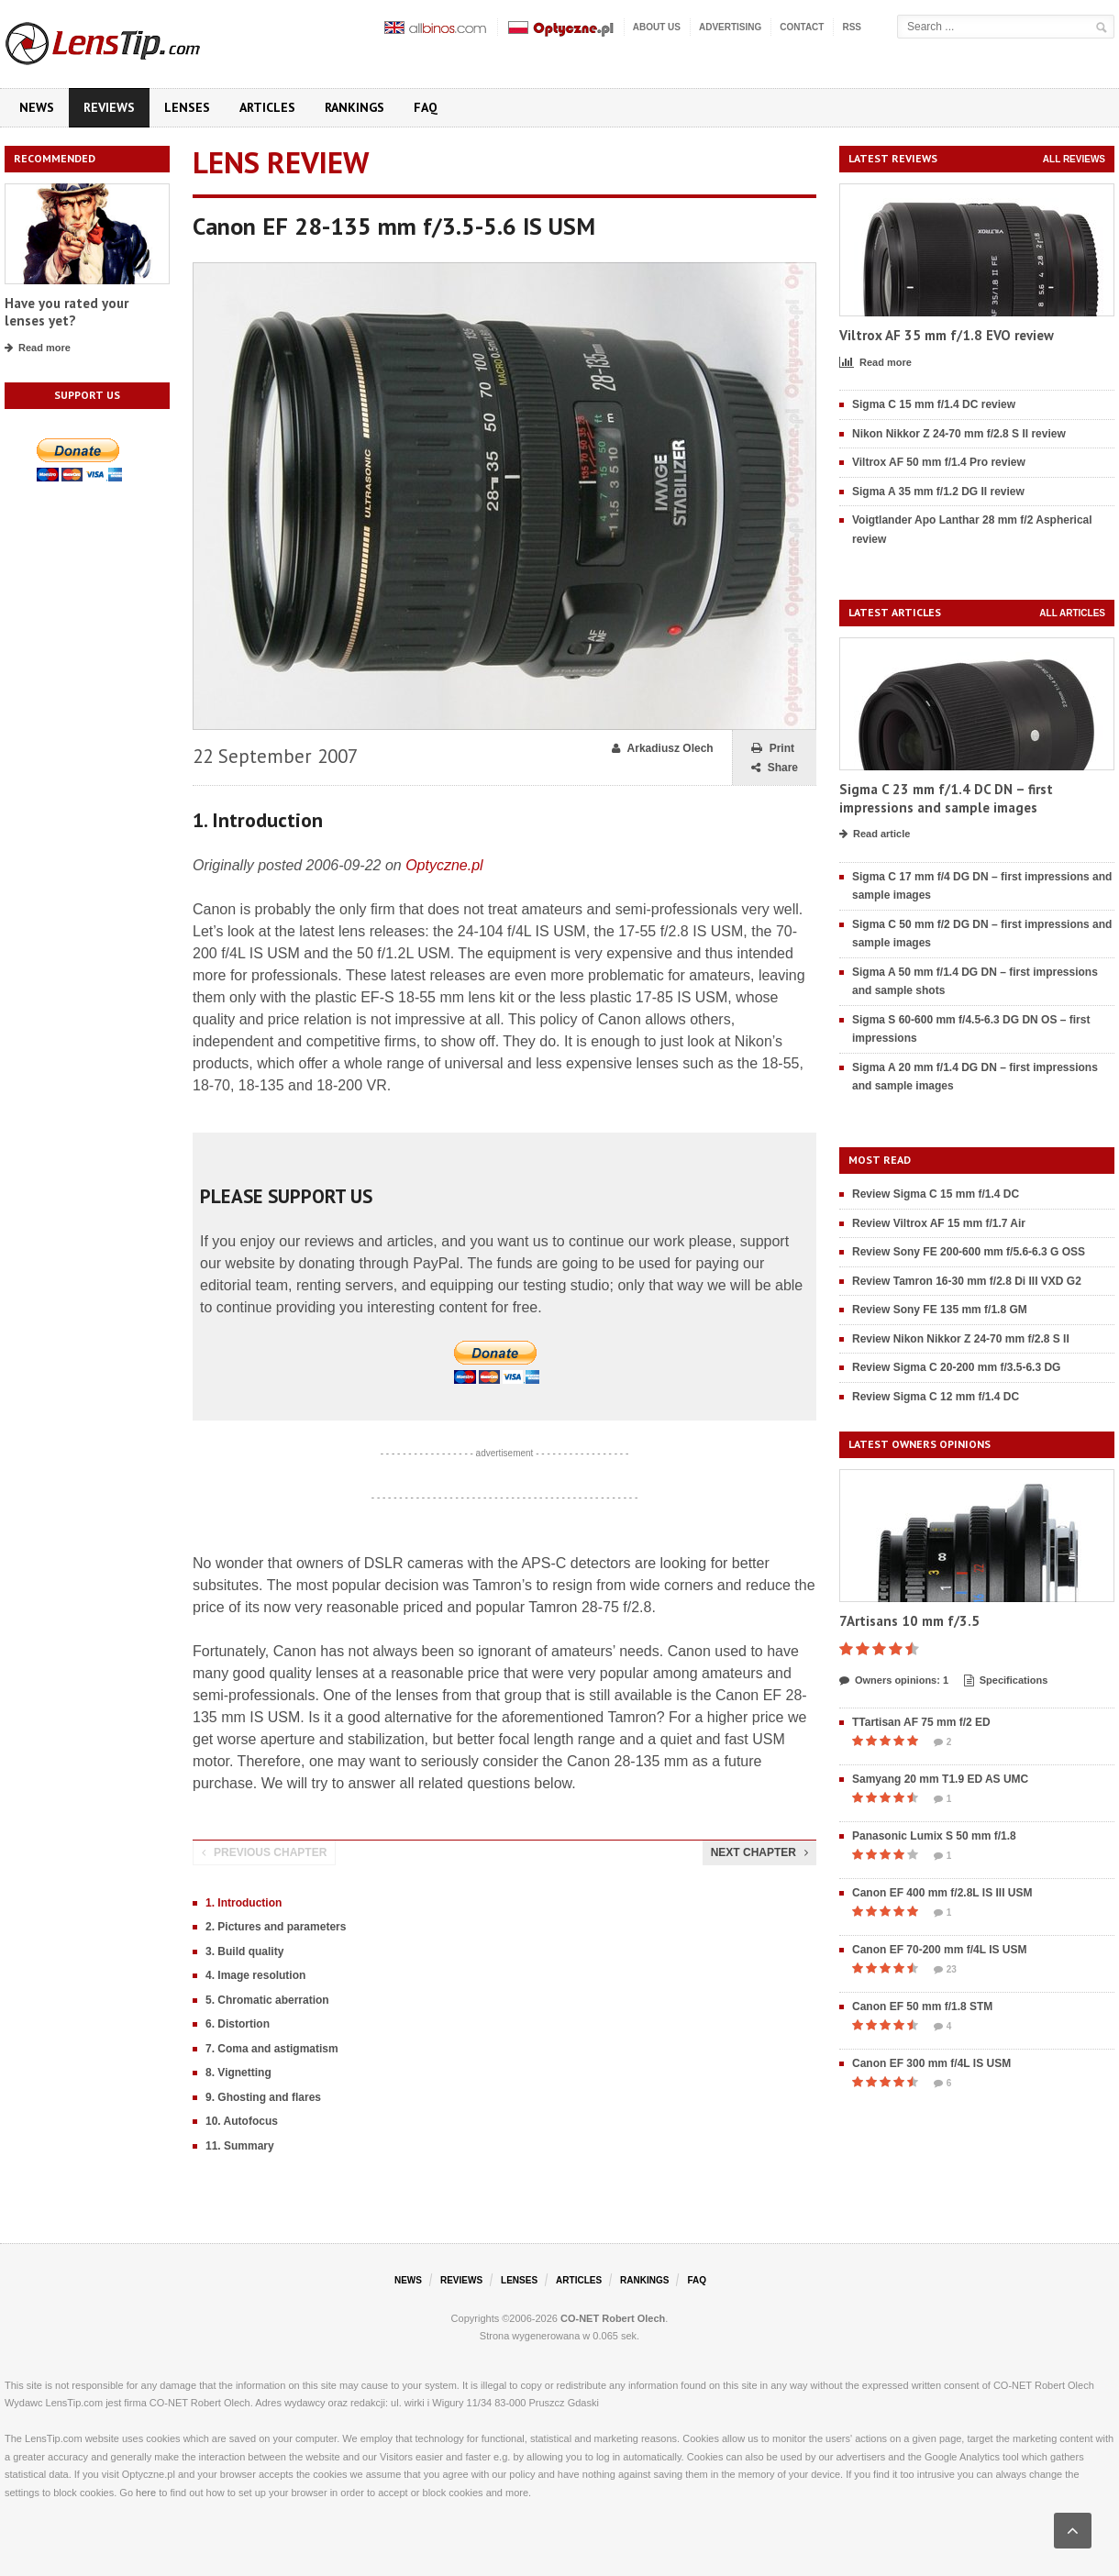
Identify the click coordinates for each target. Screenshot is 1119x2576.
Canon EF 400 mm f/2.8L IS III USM (942, 1892)
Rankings (354, 107)
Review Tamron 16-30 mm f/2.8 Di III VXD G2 (966, 1281)
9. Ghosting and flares (263, 2097)
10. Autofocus (241, 2121)
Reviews (109, 107)
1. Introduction (243, 1902)
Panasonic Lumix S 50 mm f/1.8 (934, 1836)
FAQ (426, 107)
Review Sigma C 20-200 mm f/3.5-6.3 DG (956, 1367)
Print (772, 748)
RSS (851, 27)
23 (945, 1970)
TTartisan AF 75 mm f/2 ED (921, 1722)
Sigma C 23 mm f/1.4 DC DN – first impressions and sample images (946, 798)
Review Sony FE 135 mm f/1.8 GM (939, 1309)
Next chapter (759, 1852)
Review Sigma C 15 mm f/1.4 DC (935, 1194)
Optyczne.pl (443, 865)
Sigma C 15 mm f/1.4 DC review (933, 404)
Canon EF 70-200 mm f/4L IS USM (939, 1949)
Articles (267, 107)
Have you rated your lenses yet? (66, 312)
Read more (38, 348)
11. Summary (239, 2145)
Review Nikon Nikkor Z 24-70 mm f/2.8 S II (960, 1338)
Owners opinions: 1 (893, 1681)
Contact (802, 27)
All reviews (1074, 159)
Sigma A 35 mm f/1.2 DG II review (938, 491)
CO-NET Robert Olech (612, 2318)
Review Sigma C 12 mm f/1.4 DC (935, 1396)
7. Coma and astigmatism (271, 2048)
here (146, 2492)
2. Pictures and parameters (275, 1926)
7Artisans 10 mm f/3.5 (909, 1621)
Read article (874, 834)
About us (657, 27)
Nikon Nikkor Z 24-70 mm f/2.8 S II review (959, 433)
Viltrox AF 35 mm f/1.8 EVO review (946, 335)
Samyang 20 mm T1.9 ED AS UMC (940, 1779)
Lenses (187, 107)
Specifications (1006, 1681)
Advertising (730, 27)
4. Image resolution (255, 1975)
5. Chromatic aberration (267, 2000)
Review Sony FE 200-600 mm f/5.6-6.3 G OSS (968, 1251)
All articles (1072, 613)
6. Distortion (237, 2024)
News (36, 107)
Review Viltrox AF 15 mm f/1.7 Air (938, 1223)
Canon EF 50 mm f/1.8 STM (922, 2006)
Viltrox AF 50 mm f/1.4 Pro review (938, 462)
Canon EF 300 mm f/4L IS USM (931, 2063)
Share (774, 768)
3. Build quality (244, 1951)
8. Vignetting (238, 2072)
